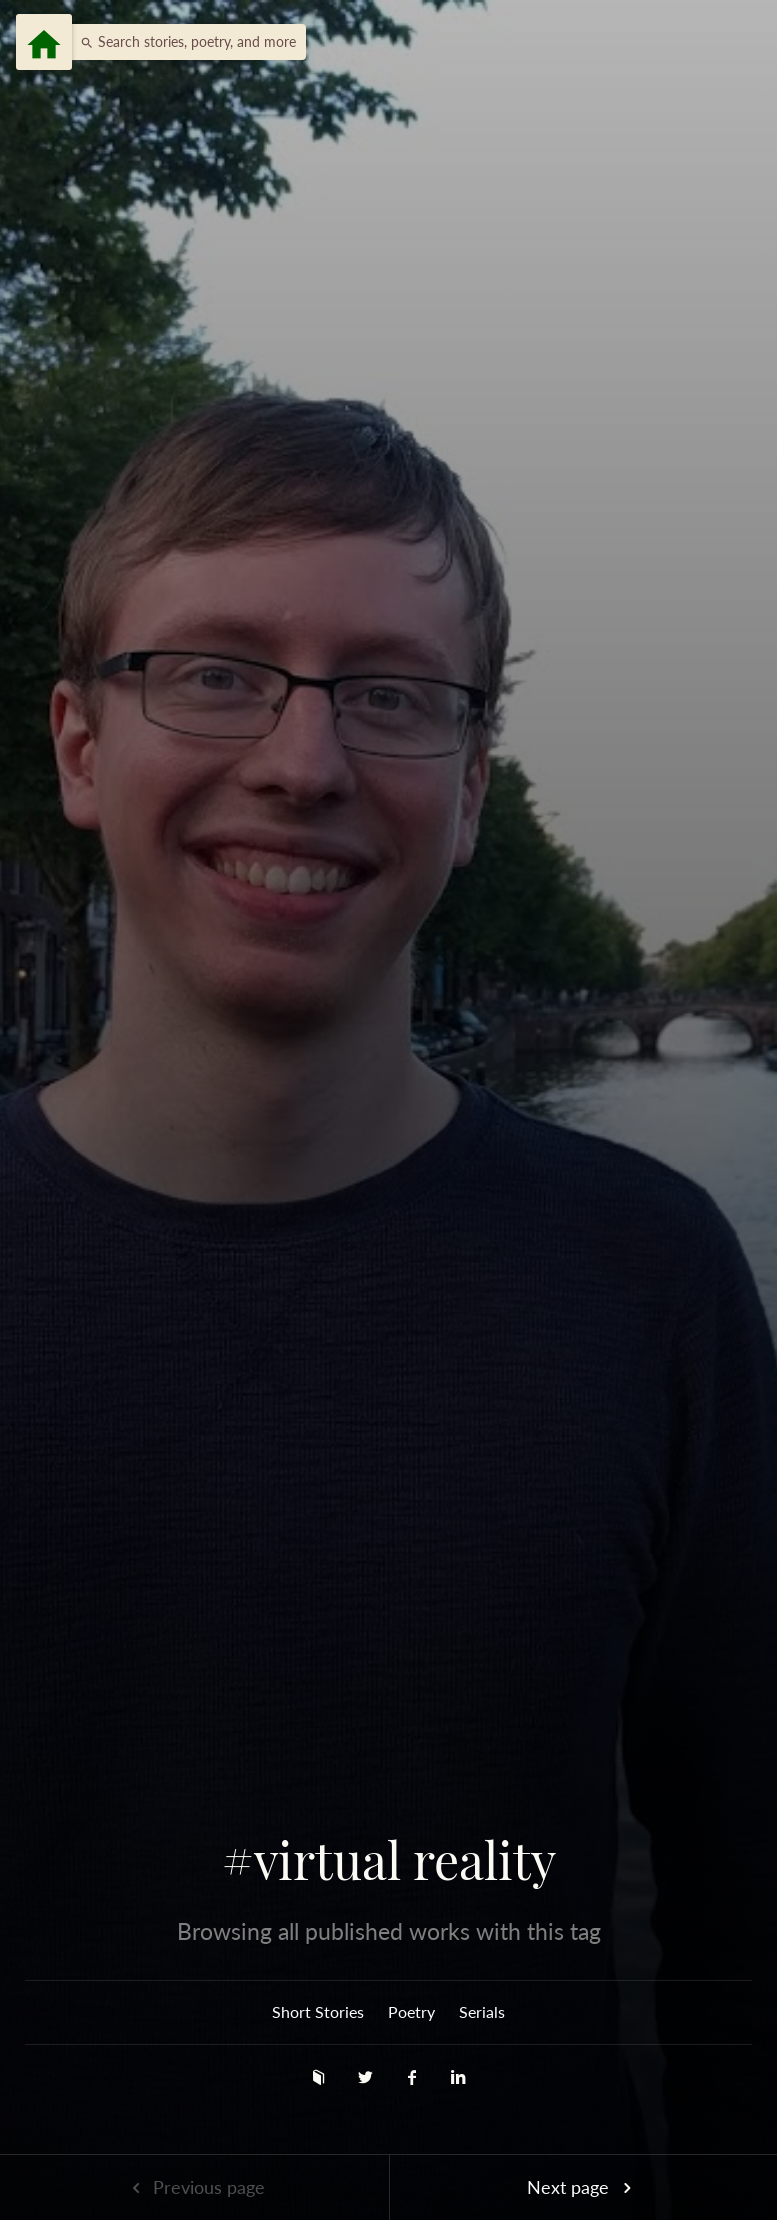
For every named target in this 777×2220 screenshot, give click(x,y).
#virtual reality (389, 1860)
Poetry (411, 2011)
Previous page (194, 2187)
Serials (482, 2011)
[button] (183, 42)
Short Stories (318, 2011)
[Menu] (44, 42)
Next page (583, 2187)
